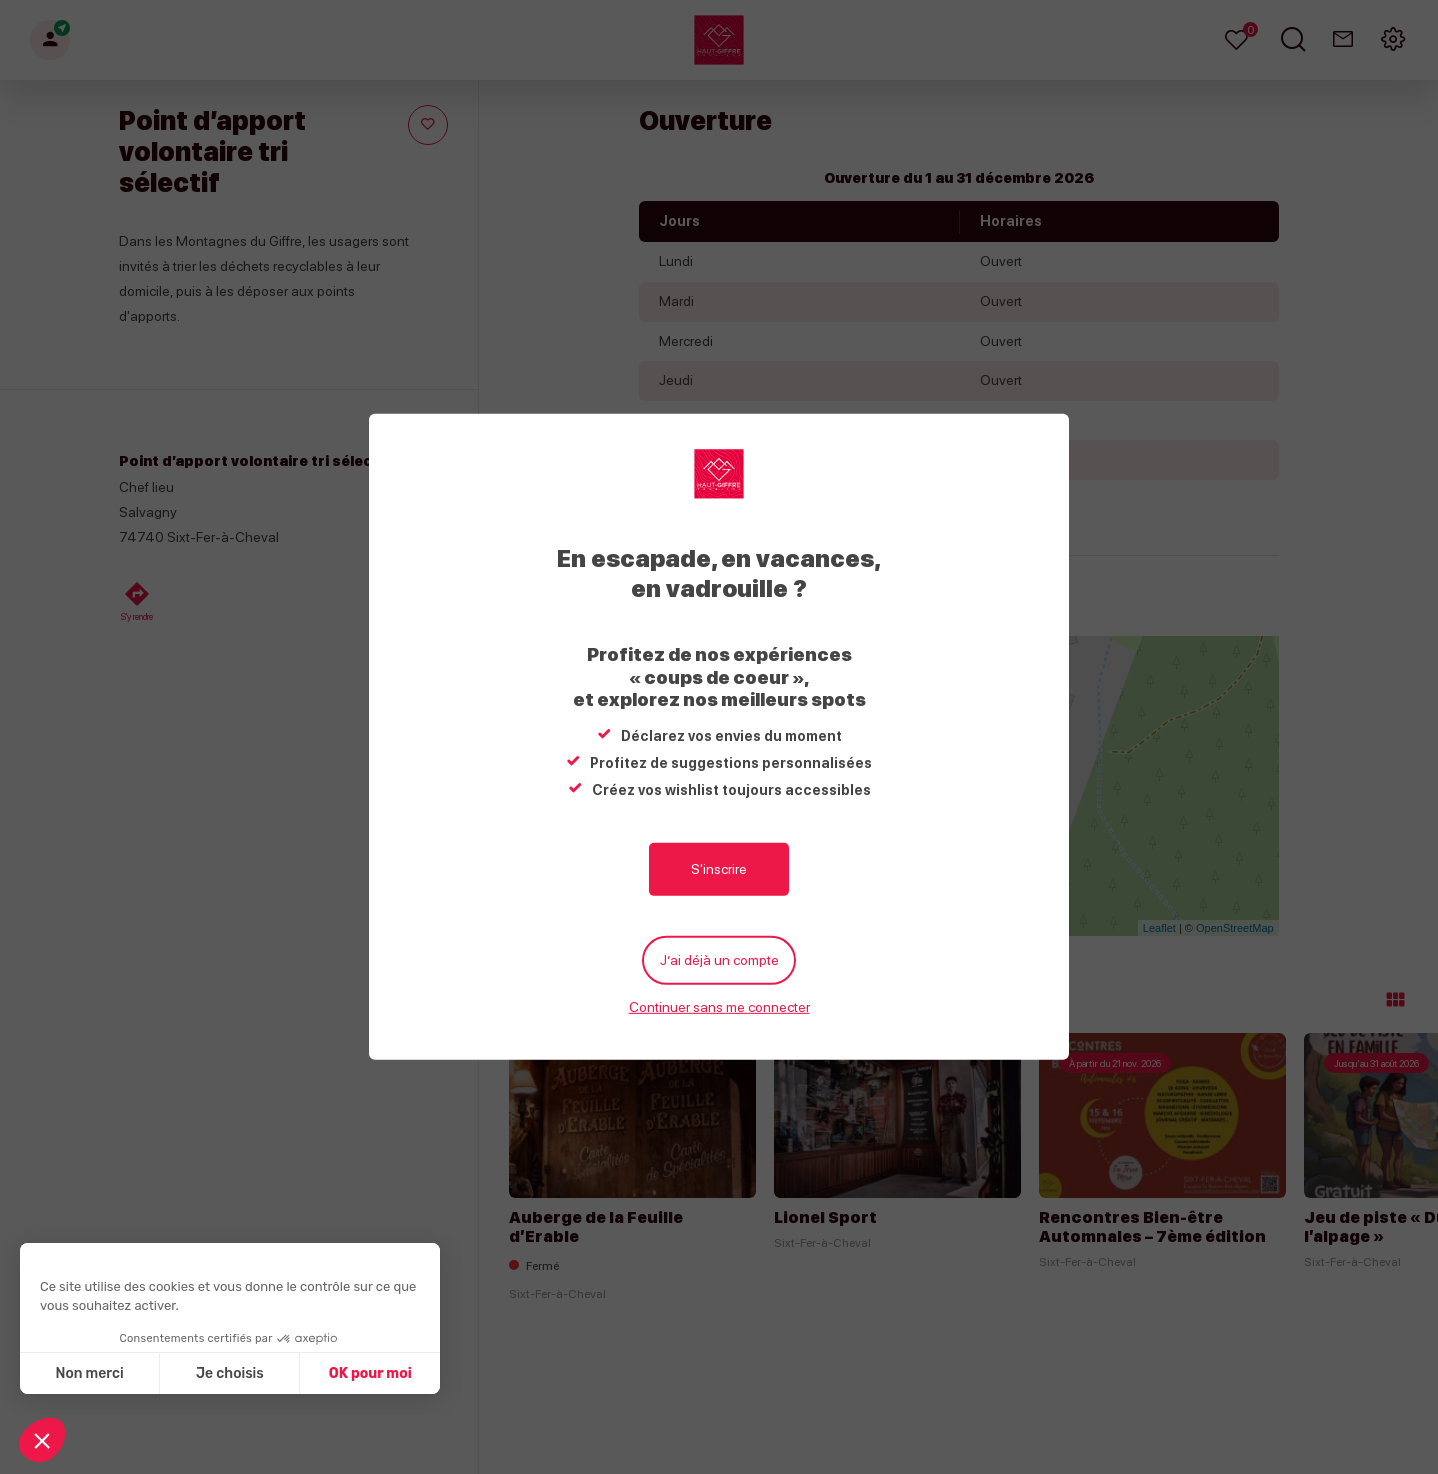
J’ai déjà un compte (719, 960)
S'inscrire (719, 869)
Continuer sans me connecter (719, 1007)
